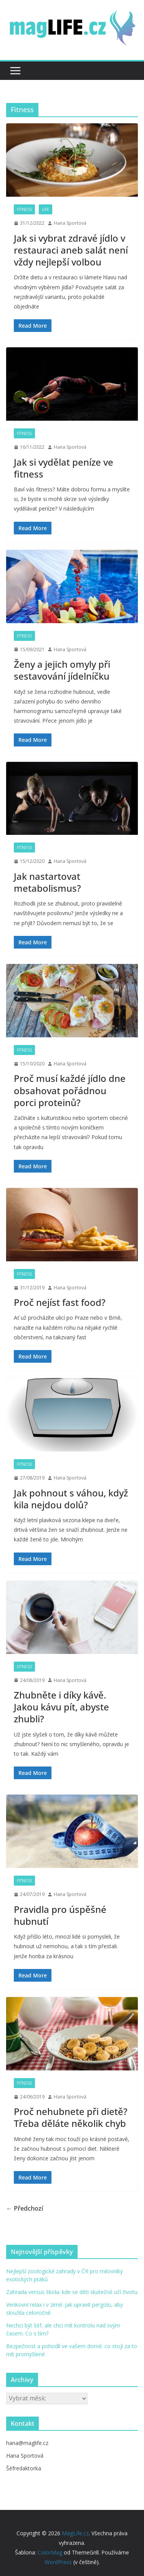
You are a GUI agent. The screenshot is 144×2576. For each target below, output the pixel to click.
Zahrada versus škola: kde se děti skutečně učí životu (71, 2292)
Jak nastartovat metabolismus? (47, 882)
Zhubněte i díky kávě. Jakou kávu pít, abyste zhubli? (61, 1707)
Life (45, 209)
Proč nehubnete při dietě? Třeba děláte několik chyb (70, 2117)
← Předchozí (24, 2208)
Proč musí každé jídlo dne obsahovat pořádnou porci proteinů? (70, 1090)
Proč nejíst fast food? (60, 1302)
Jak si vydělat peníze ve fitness (63, 468)
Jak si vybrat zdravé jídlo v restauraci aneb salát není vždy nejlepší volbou (71, 250)
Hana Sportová (70, 223)
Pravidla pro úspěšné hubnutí (60, 1915)
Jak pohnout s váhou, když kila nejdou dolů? (71, 1498)
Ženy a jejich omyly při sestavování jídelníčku (62, 670)
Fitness (24, 209)
